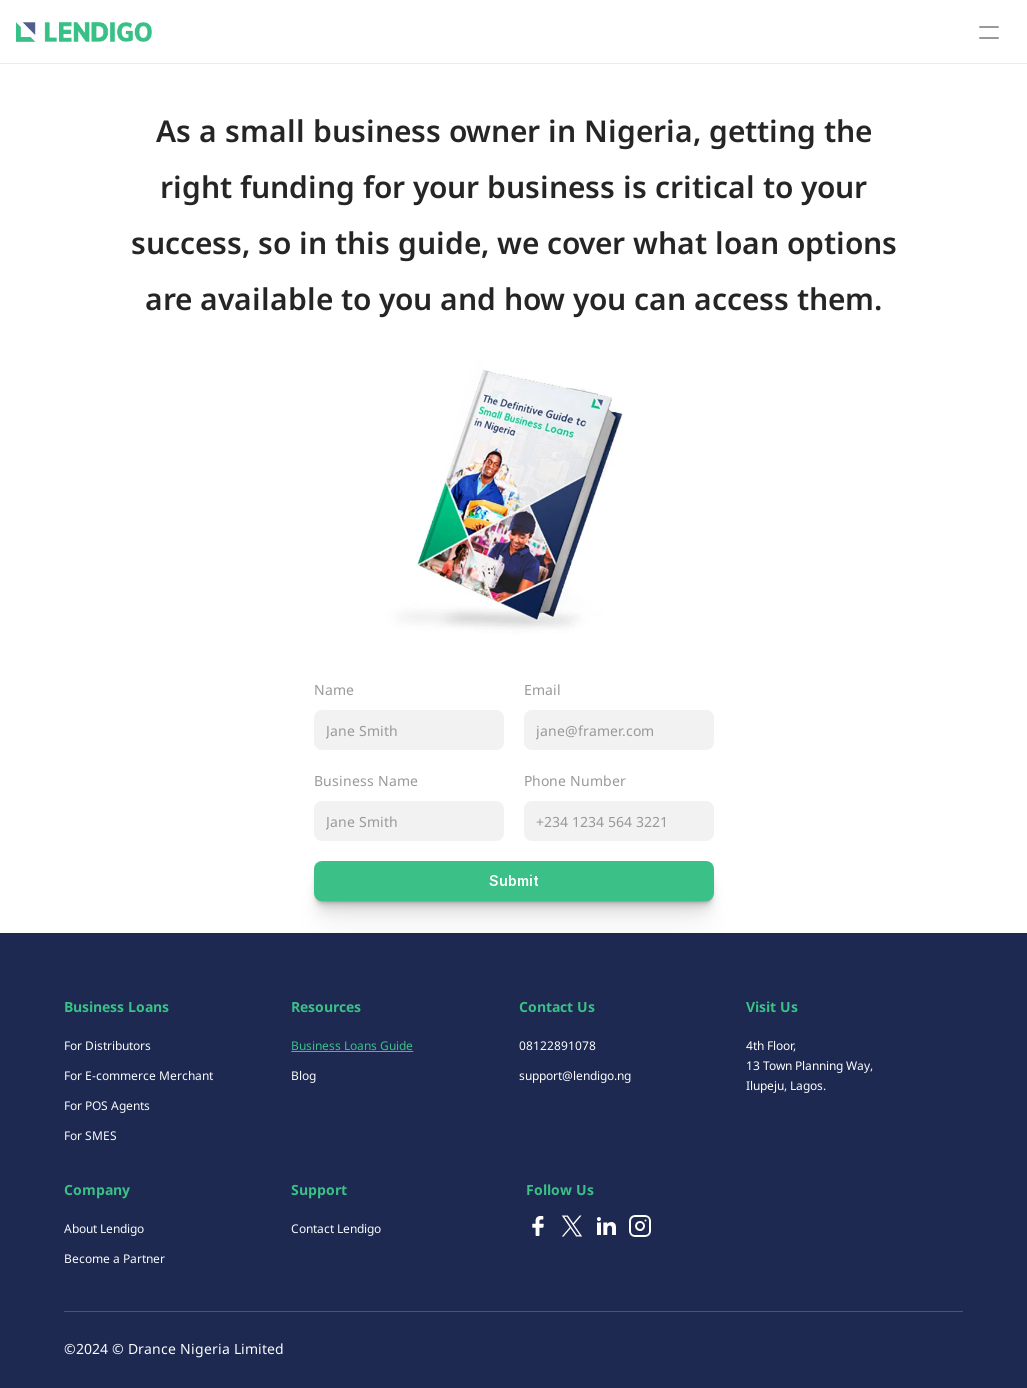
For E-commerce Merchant (138, 1075)
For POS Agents (107, 1105)
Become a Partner (114, 1258)
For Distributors (107, 1045)
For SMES (90, 1135)
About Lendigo (104, 1228)
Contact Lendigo (336, 1228)
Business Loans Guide (352, 1045)
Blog (303, 1075)
